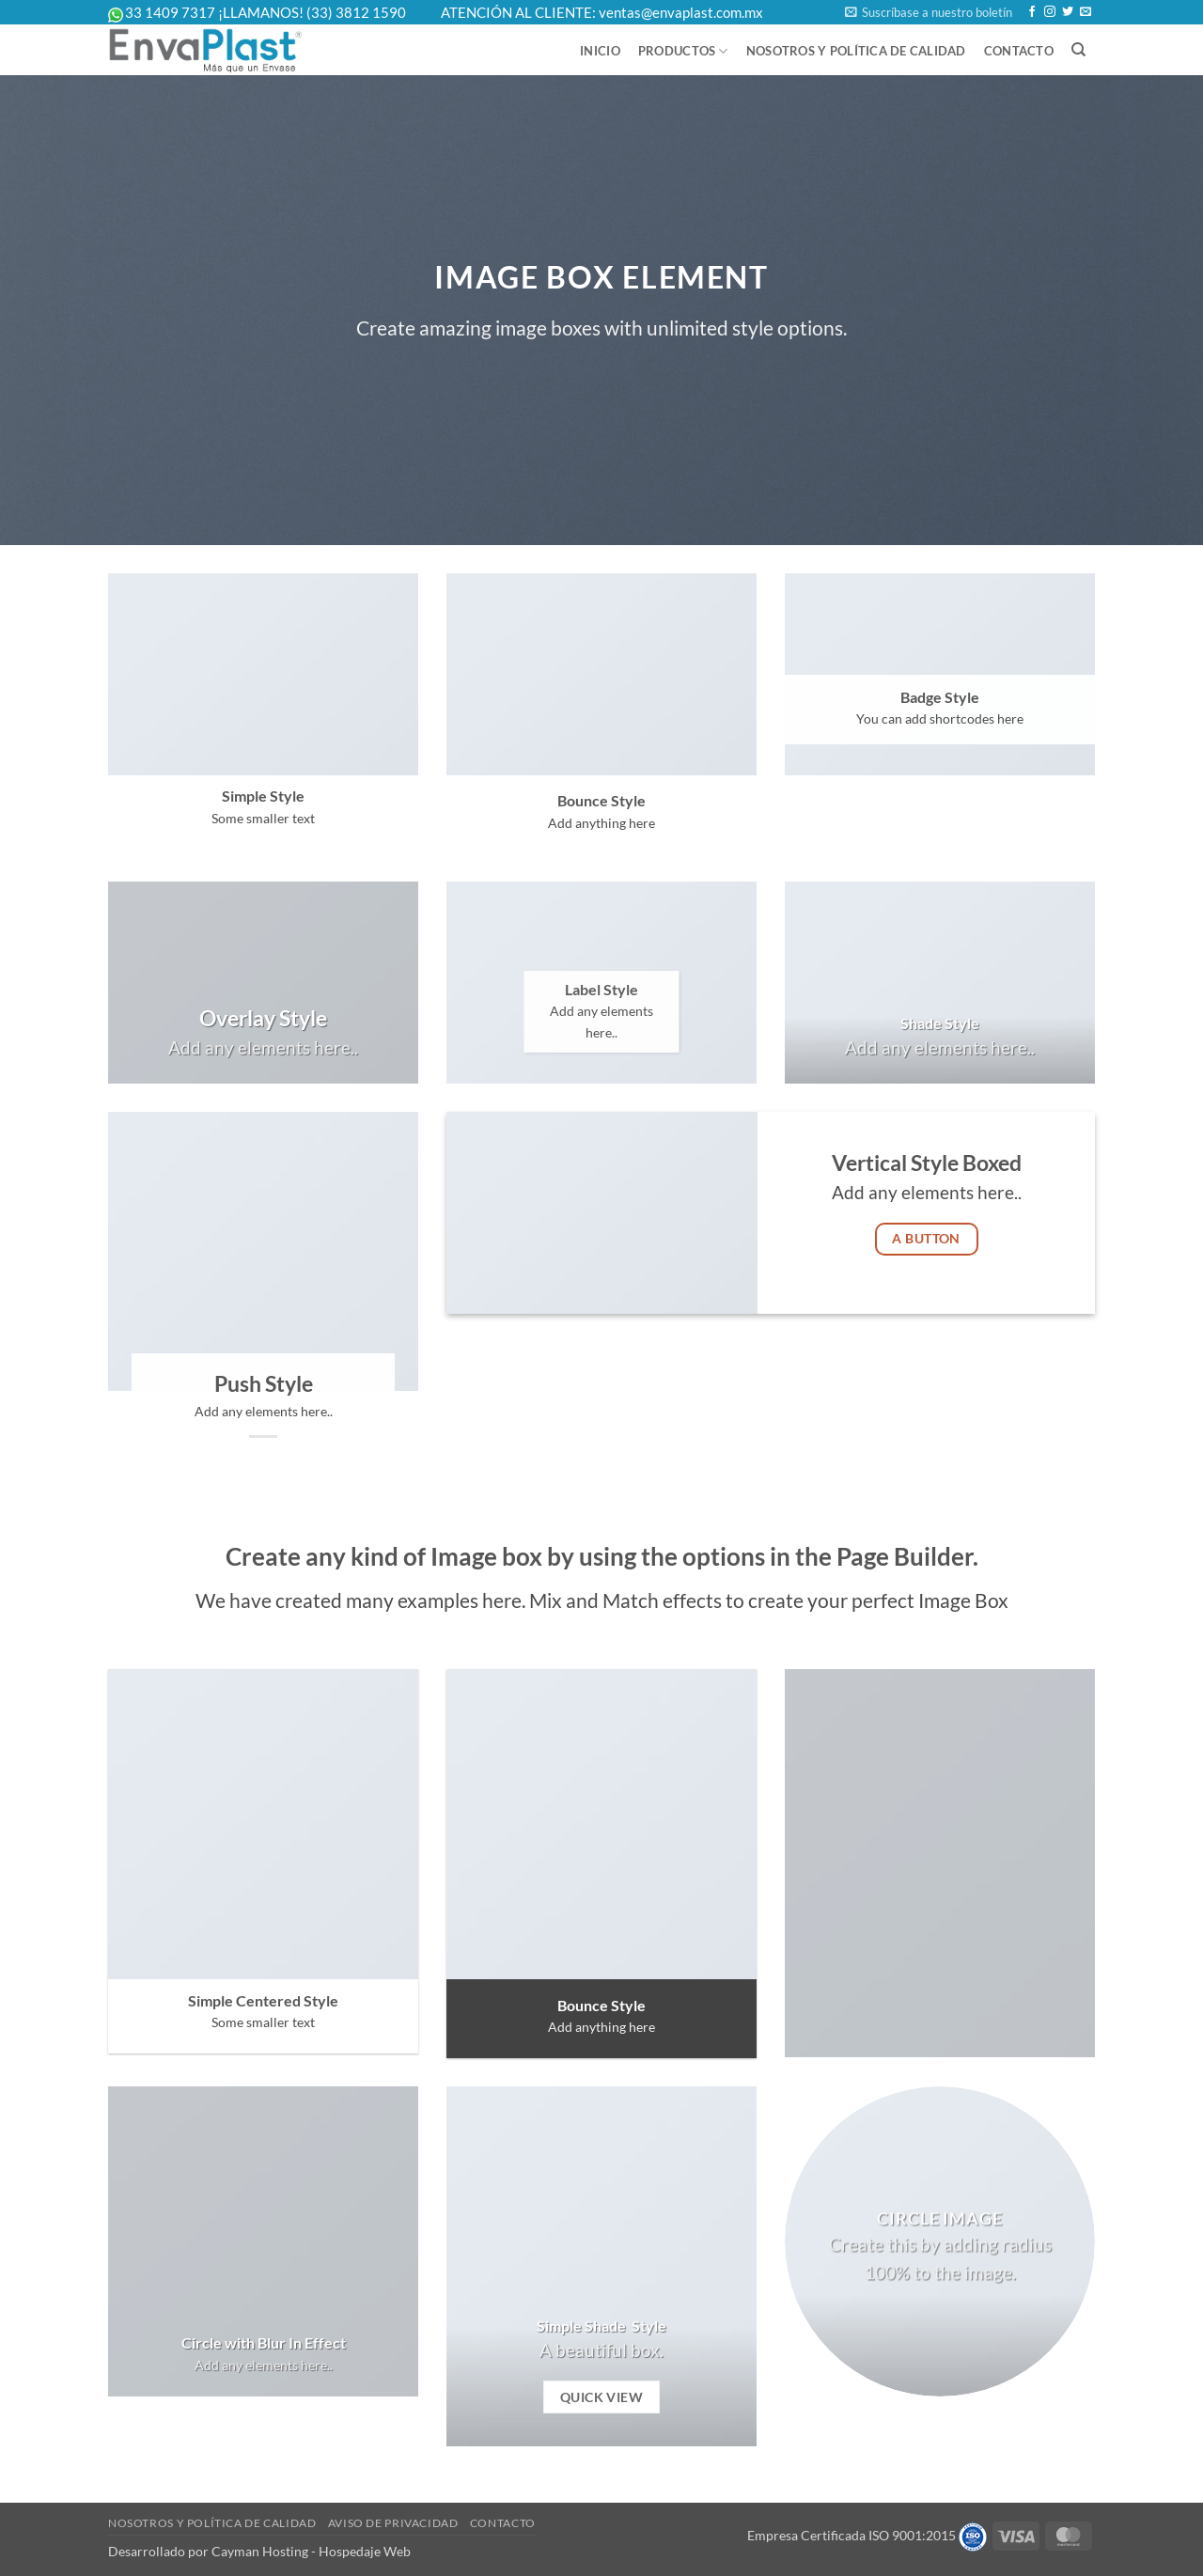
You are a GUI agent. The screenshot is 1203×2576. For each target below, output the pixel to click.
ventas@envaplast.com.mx (681, 12)
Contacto (1019, 50)
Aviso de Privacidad (393, 2523)
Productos (683, 51)
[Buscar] (1078, 49)
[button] (928, 12)
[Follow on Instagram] (1049, 12)
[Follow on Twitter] (1067, 12)
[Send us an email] (1085, 12)
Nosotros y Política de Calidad (856, 50)
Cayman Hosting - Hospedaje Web (311, 2551)
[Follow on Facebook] (1032, 12)
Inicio (600, 50)
